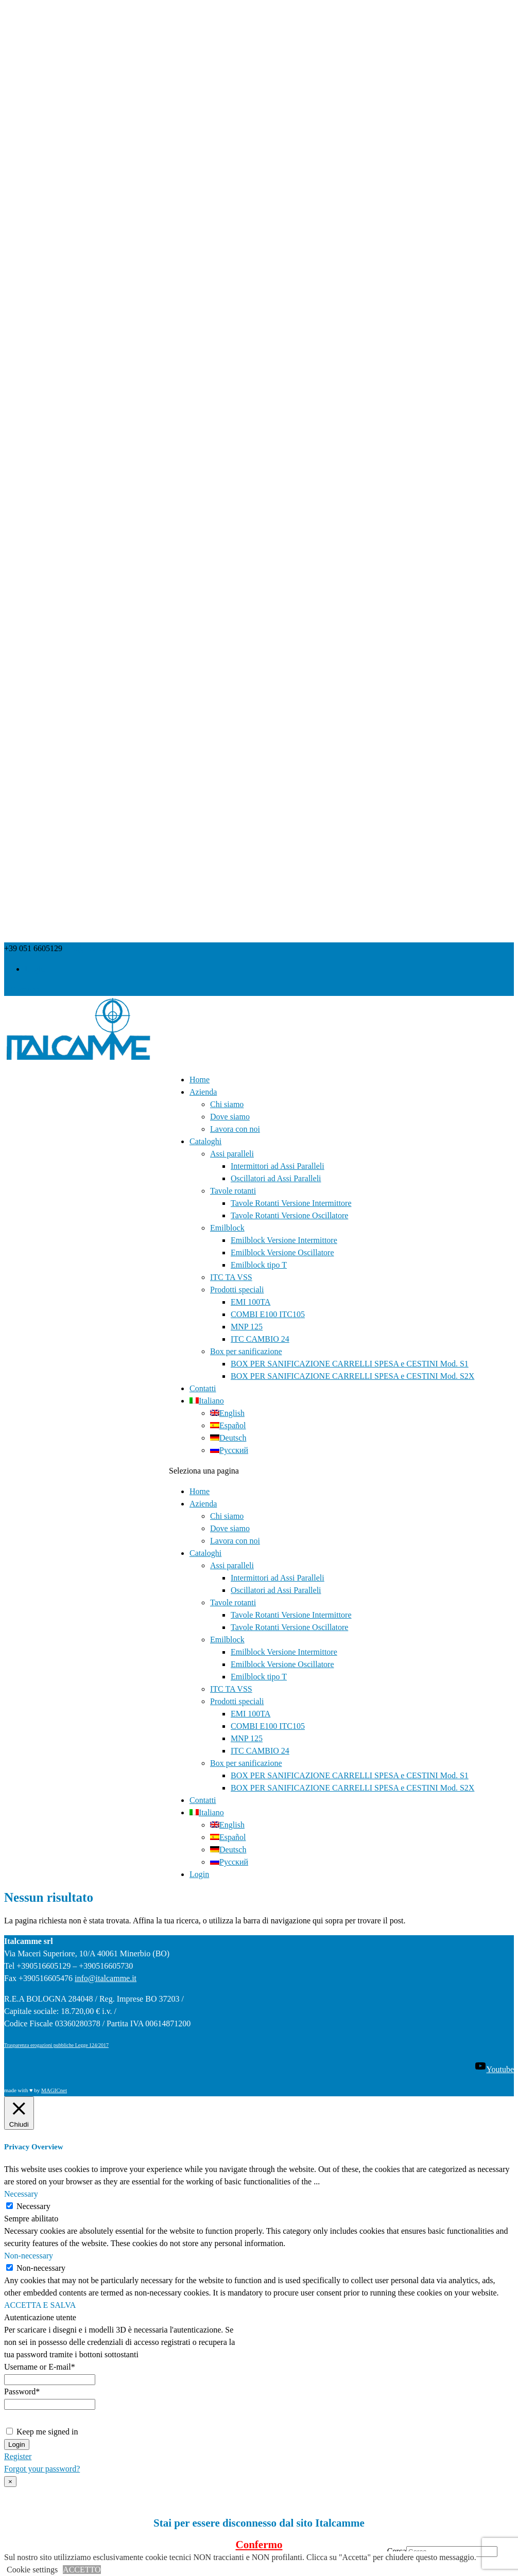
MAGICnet (54, 2090)
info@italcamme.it (105, 1978)
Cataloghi (205, 1141)
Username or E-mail (39, 2366)
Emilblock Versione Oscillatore (282, 1252)
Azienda (203, 1092)
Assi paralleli (232, 1153)
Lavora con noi (235, 1129)
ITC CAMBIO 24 (260, 1339)
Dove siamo (230, 1116)
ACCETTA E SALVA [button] (40, 2305)
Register (17, 2456)
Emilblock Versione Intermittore (284, 1240)
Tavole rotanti (233, 1190)
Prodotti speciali (237, 1289)
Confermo (259, 2544)
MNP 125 (247, 1326)
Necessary (33, 2206)
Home (199, 1079)
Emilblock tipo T (259, 1264)
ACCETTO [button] (81, 2569)
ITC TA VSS (231, 1277)
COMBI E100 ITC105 (268, 1314)
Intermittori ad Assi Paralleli (277, 1166)
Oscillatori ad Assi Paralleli (276, 1178)
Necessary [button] (21, 2193)
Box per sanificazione (246, 1351)
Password (22, 2391)
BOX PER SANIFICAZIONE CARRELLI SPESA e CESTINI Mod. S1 (350, 1363)
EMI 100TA (250, 1302)
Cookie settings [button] (32, 2569)
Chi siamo (227, 1104)
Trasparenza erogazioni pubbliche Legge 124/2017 (56, 2045)
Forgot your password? (42, 2468)
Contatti (202, 1388)
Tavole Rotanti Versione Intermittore (291, 1203)
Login (34, 969)
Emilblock (227, 1227)
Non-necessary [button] (28, 2255)
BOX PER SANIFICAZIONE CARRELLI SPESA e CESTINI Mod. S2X (352, 1376)
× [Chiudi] (10, 2481)
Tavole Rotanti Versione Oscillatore (289, 1215)
